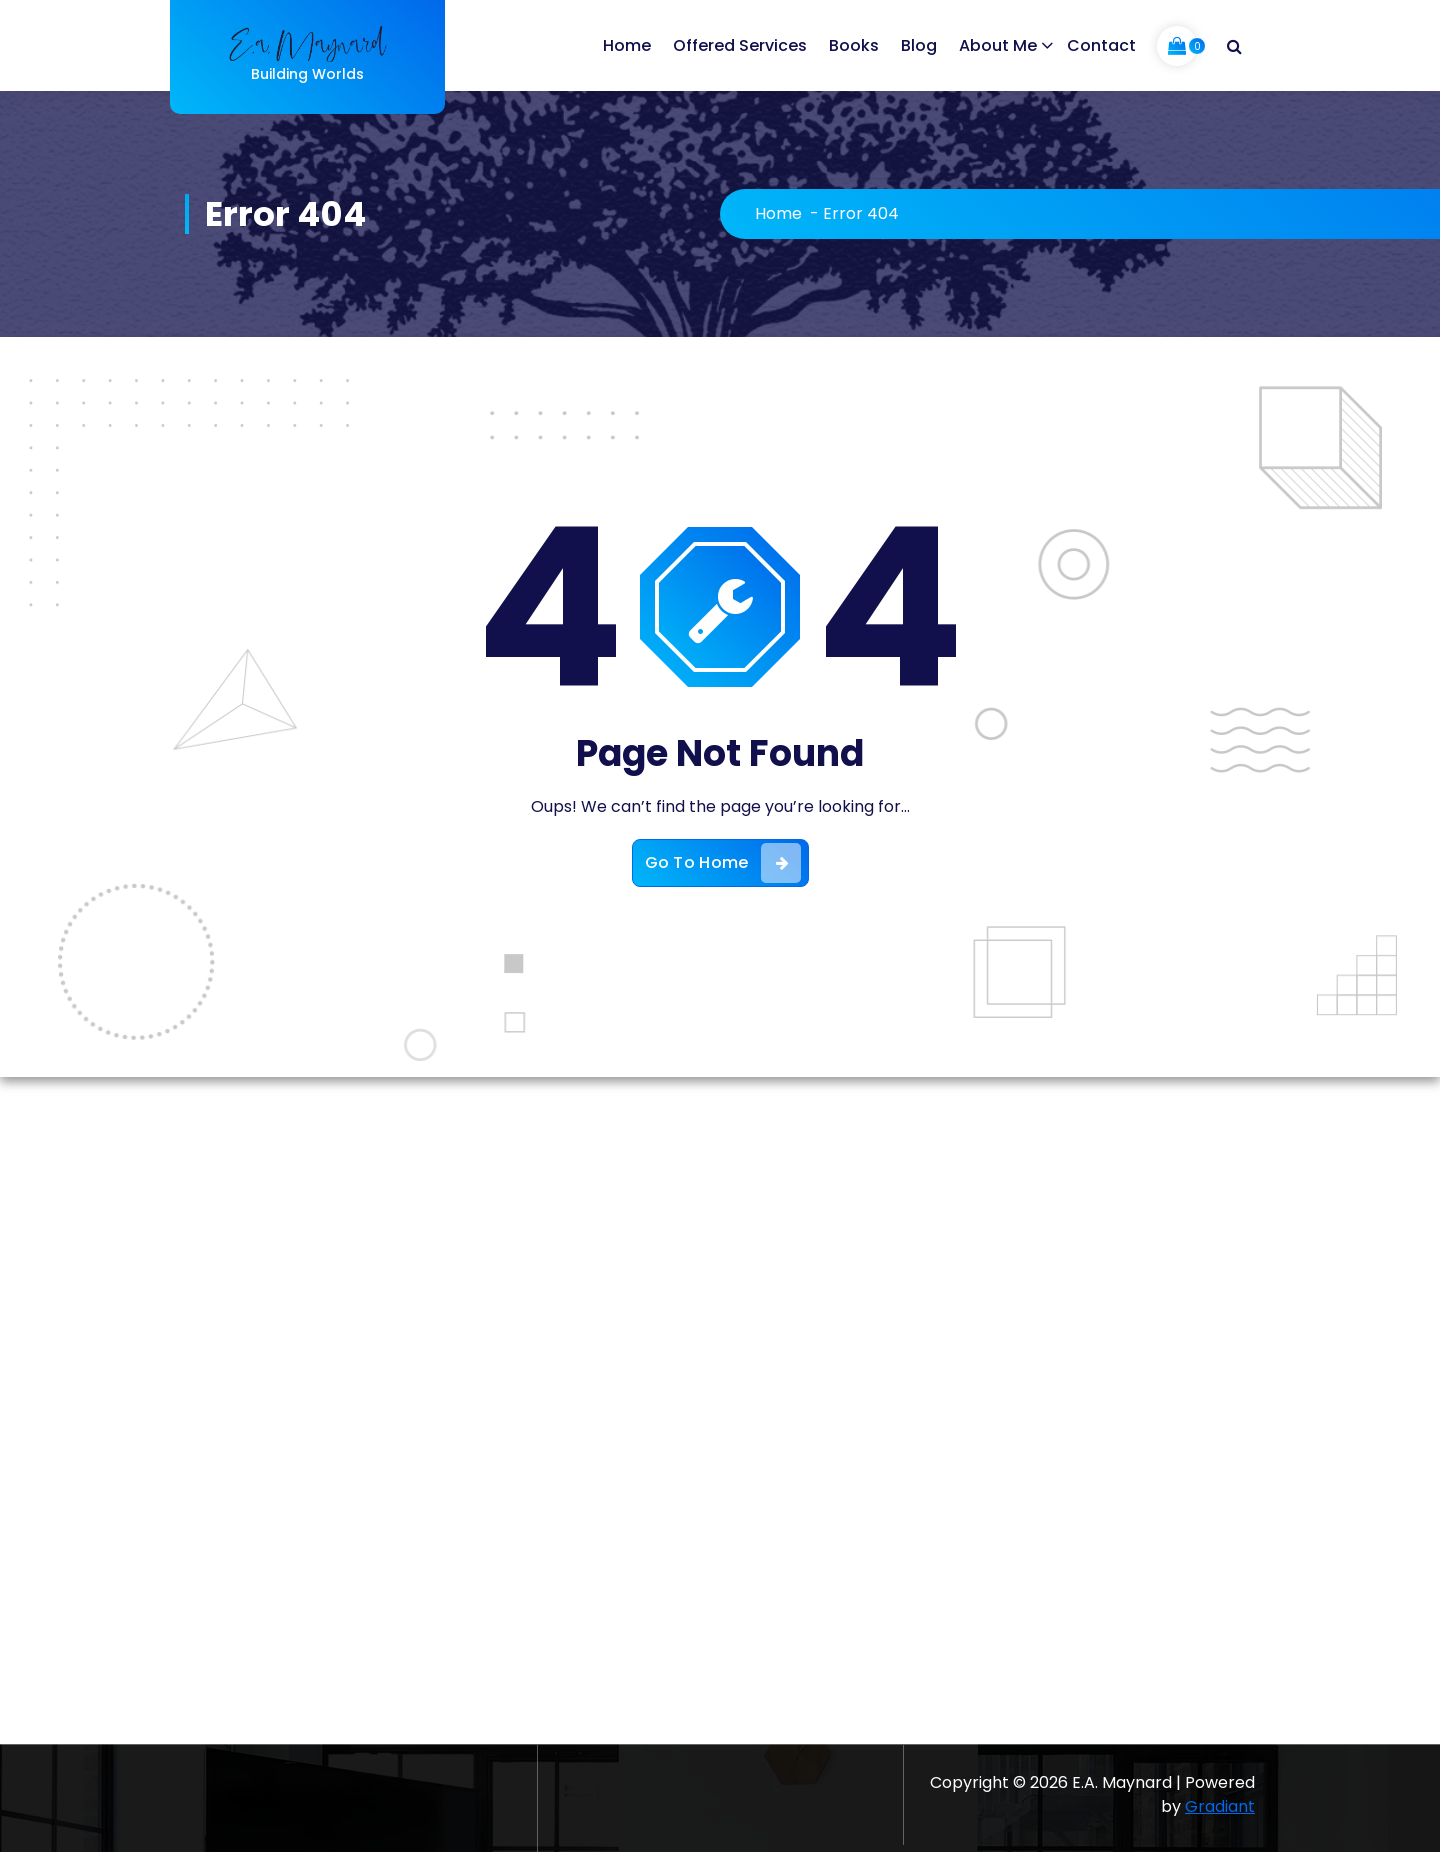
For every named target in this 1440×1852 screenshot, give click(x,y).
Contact (1101, 45)
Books (854, 45)
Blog (919, 45)
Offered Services (740, 45)
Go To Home (723, 863)
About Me (998, 45)
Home (627, 45)
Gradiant (1220, 1806)
